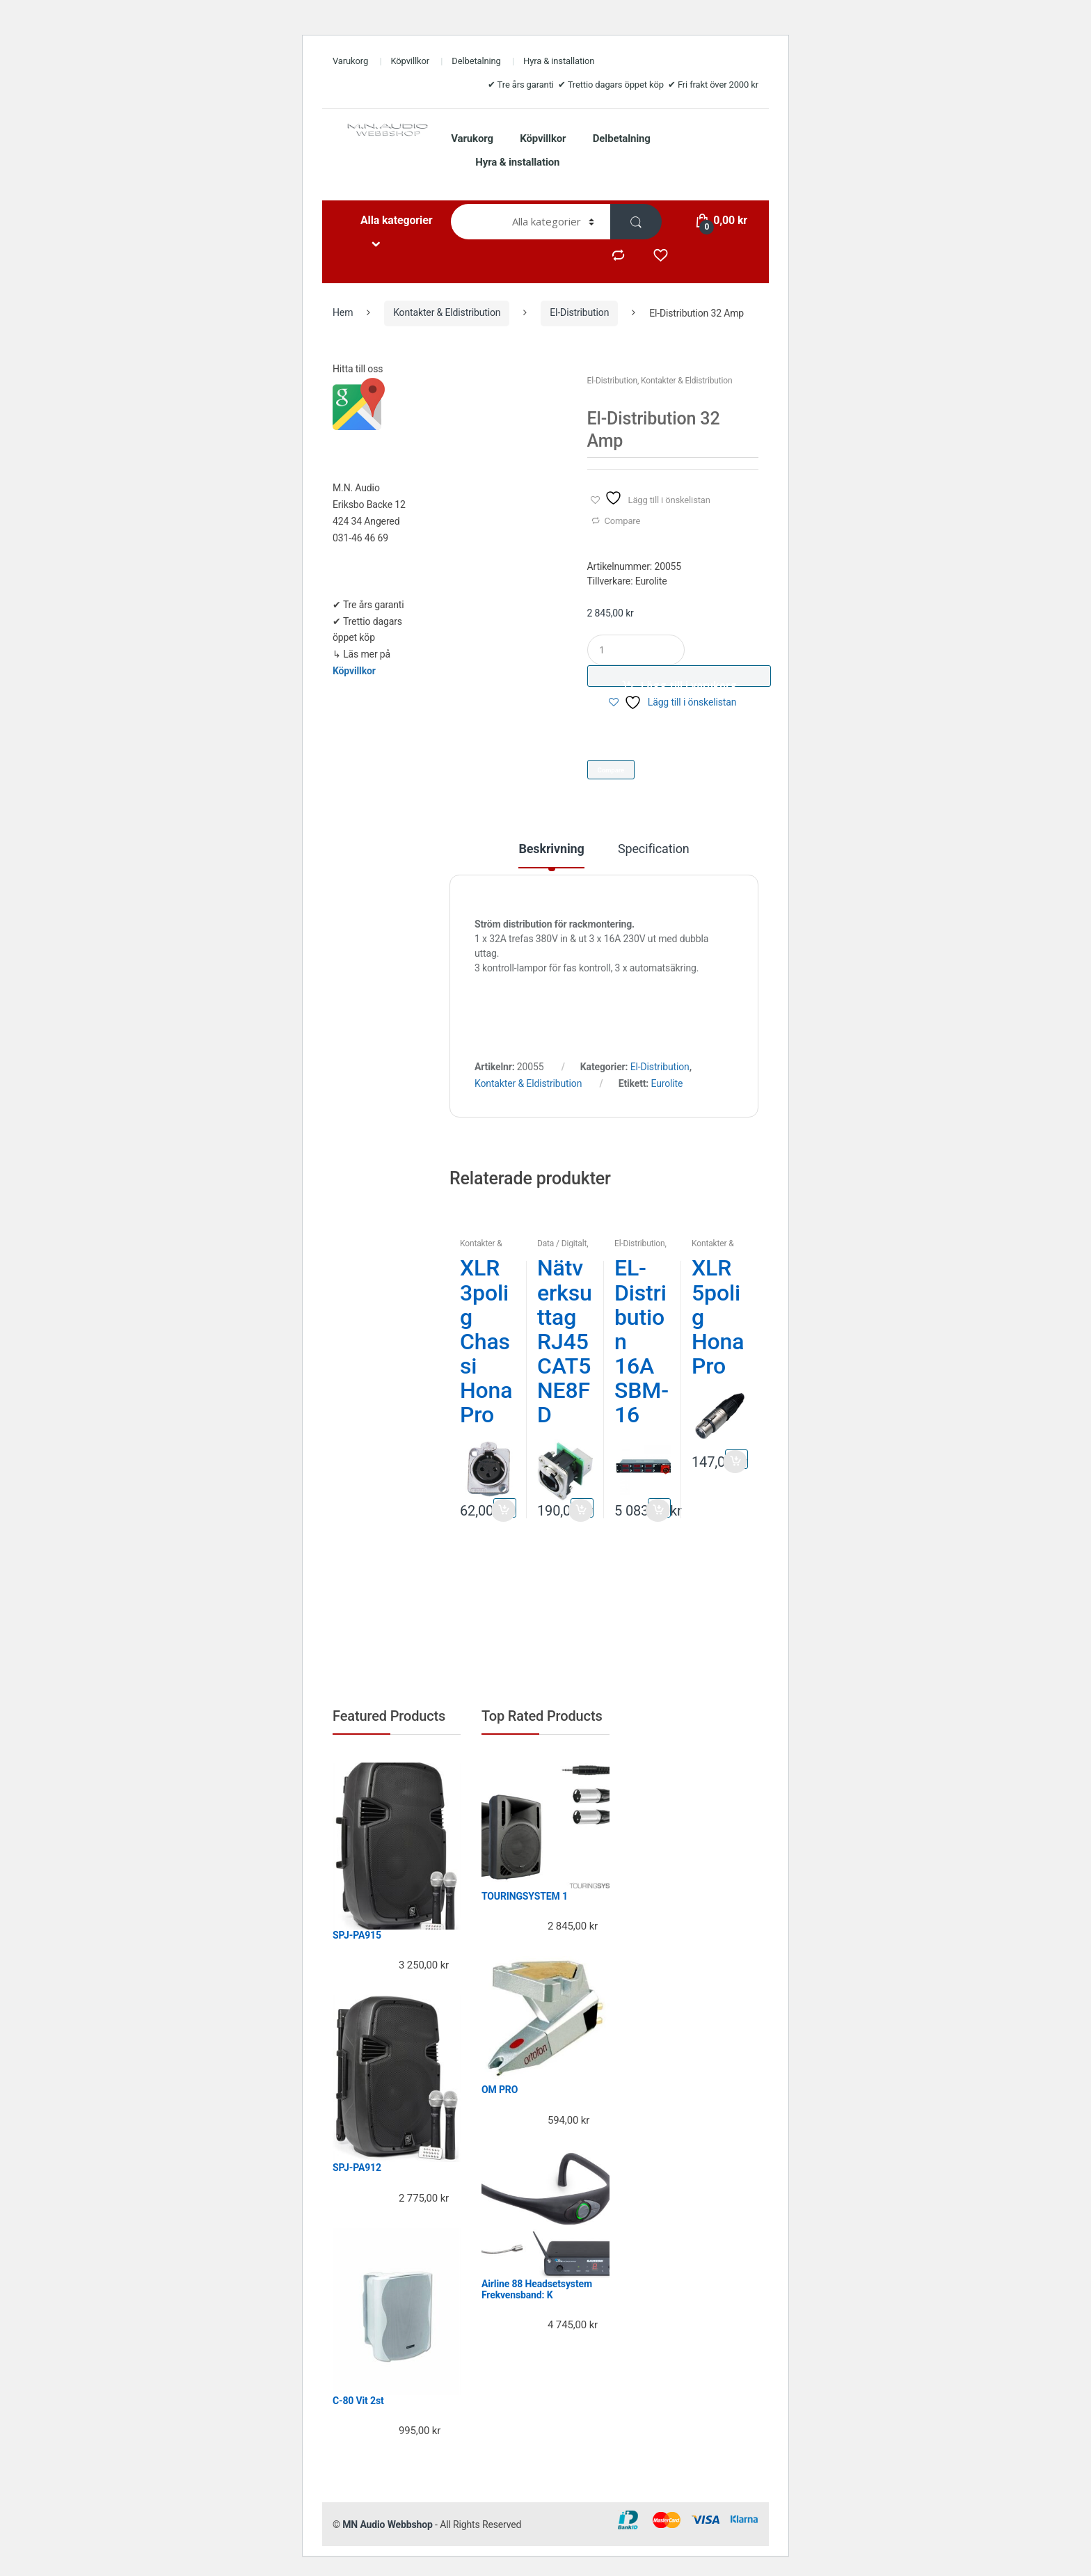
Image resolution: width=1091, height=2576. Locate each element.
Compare (622, 521)
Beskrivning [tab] (551, 849)
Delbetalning (476, 61)
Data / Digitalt (562, 1243)
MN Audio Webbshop (387, 2524)
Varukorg (350, 61)
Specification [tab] (654, 849)
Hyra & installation (558, 61)
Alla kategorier (396, 220)
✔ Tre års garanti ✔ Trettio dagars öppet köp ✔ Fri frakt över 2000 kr (623, 84)
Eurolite (667, 1083)
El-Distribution (579, 312)
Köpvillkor (410, 61)
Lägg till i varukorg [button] (504, 1508)
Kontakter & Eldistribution (446, 312)
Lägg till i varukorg (689, 682)
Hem (343, 312)
